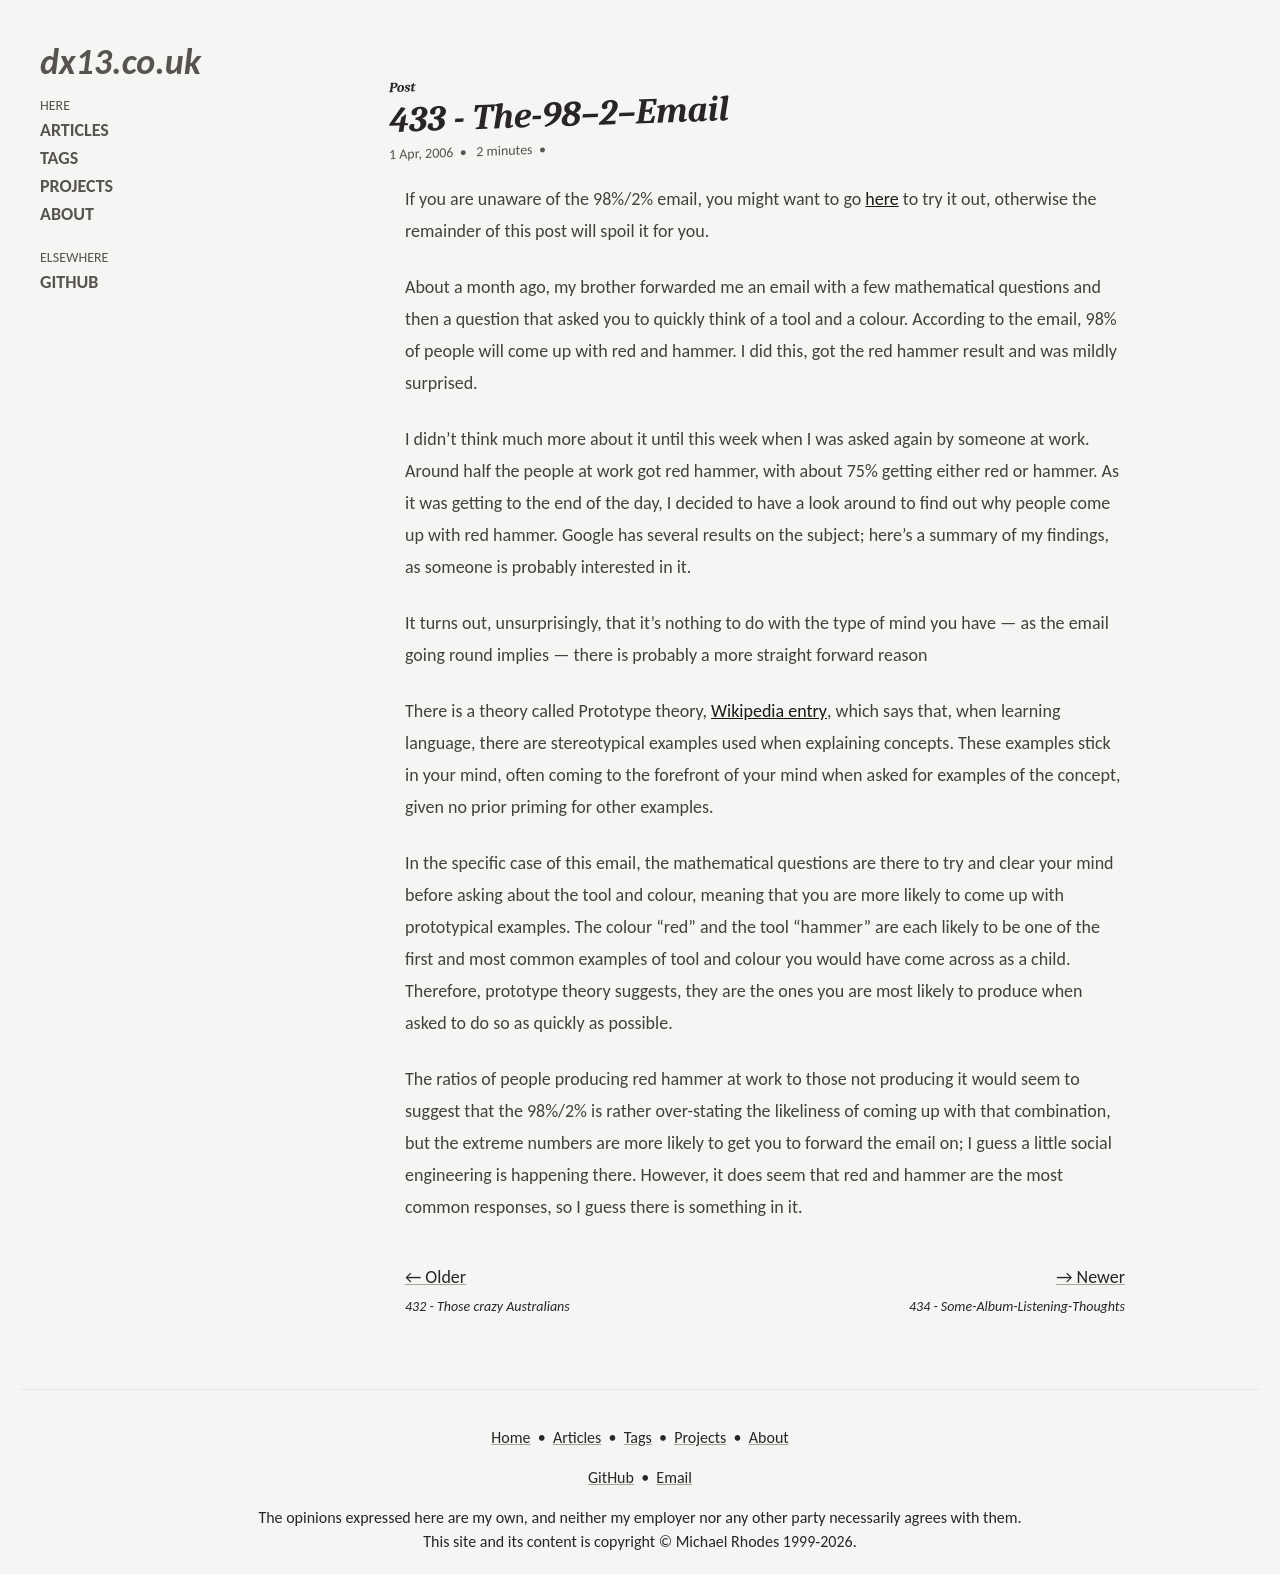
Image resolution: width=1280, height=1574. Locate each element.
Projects (700, 1437)
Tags (638, 1437)
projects (76, 186)
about (67, 214)
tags (59, 158)
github (69, 282)
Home (510, 1437)
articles (74, 130)
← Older (435, 1277)
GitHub (611, 1477)
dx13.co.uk (120, 62)
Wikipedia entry (769, 711)
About (769, 1437)
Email (674, 1477)
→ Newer (1090, 1277)
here (881, 199)
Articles (577, 1437)
